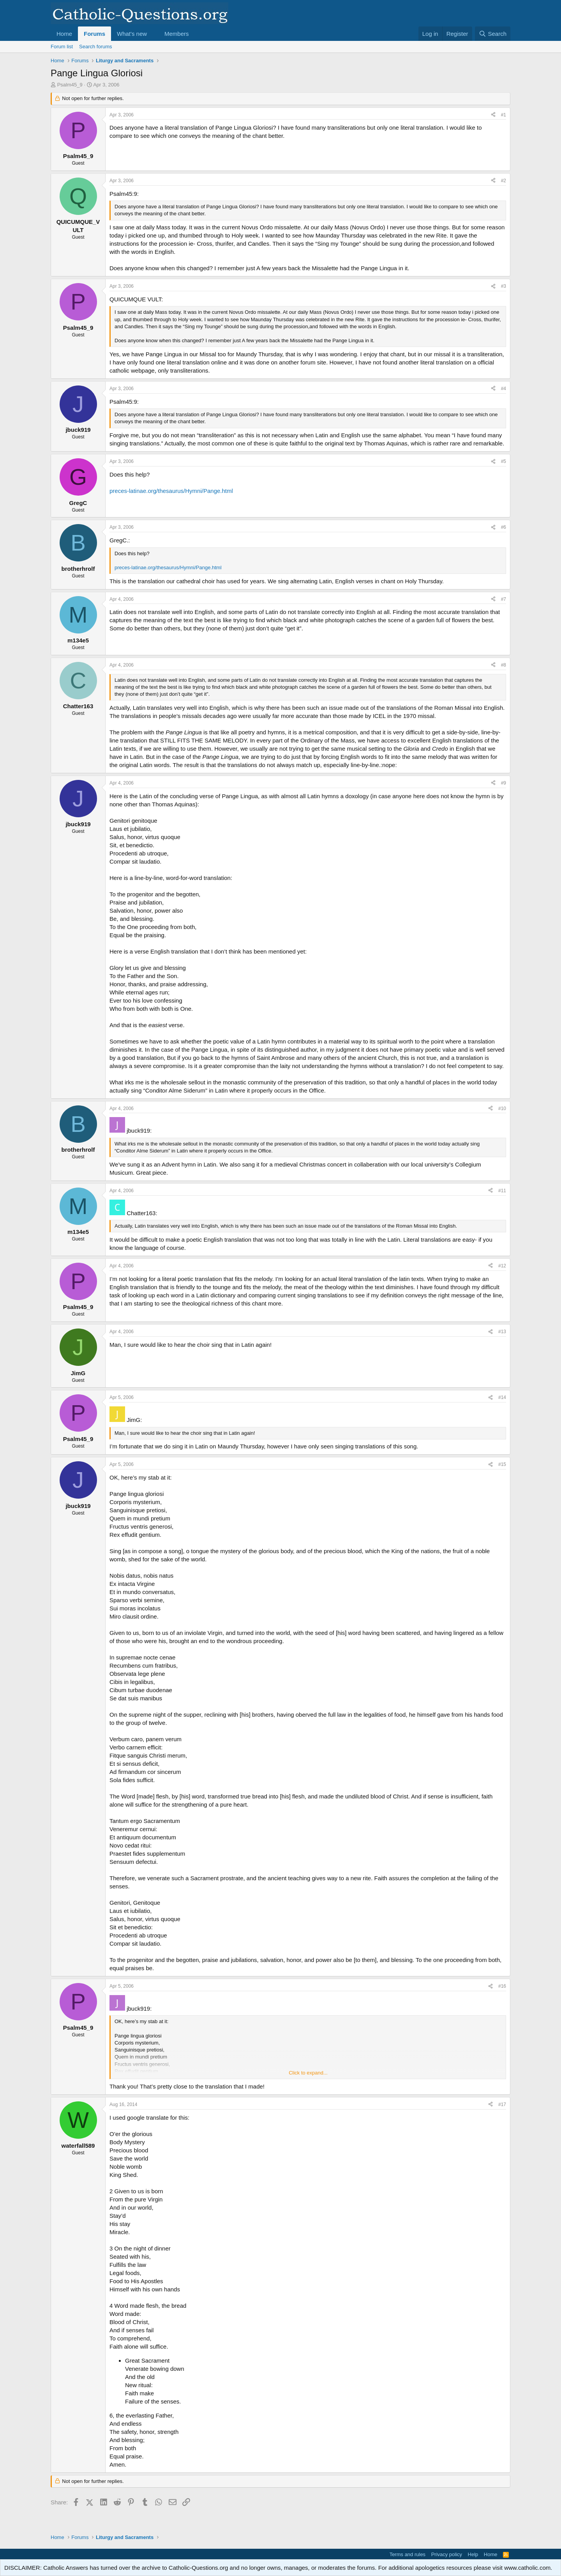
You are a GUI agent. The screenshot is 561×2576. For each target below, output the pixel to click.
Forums (94, 33)
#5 (503, 461)
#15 (502, 1464)
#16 (502, 1986)
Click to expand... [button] (308, 2073)
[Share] (493, 115)
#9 (503, 783)
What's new (132, 33)
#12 (502, 1266)
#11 (502, 1190)
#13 (502, 1331)
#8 (503, 665)
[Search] (492, 33)
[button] (153, 33)
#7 (503, 599)
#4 (503, 388)
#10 (502, 1108)
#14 (502, 1397)
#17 (502, 2104)
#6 (503, 527)
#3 (503, 286)
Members (176, 33)
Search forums (95, 46)
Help (473, 2554)
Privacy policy (446, 2554)
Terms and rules (407, 2554)
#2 (503, 180)
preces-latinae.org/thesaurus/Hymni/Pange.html (171, 490)
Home (64, 33)
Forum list (62, 46)
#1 (503, 115)
